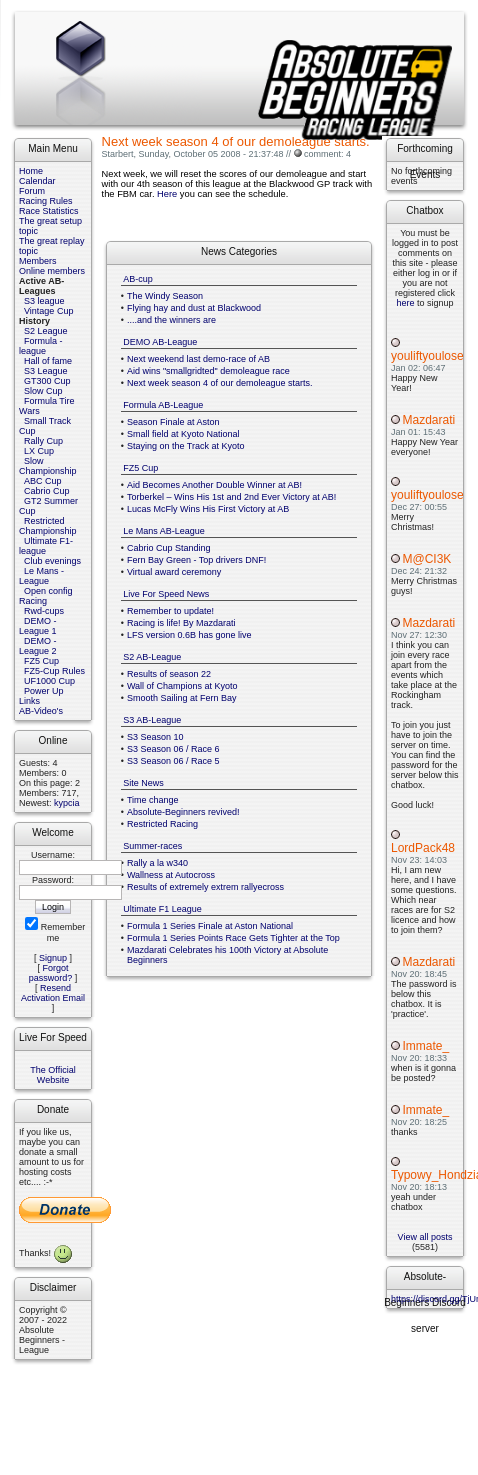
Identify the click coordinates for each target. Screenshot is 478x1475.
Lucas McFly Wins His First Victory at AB (208, 509)
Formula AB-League (163, 405)
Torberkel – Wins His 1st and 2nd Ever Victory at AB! (231, 497)
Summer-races (152, 846)
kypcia (67, 803)
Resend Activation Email (53, 993)
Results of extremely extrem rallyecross (205, 887)
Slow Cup (43, 391)
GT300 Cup (47, 381)
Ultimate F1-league (46, 546)
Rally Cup (43, 441)
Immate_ (425, 1046)
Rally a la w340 (157, 863)
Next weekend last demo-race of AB (198, 359)
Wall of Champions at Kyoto (182, 686)
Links (29, 701)
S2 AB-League (152, 657)
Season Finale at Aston (173, 422)
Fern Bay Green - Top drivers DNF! (196, 560)
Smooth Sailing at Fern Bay (182, 698)
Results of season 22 (169, 674)
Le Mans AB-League (164, 531)
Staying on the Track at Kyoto (186, 446)
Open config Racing (46, 596)
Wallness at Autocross (171, 875)
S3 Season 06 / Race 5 (173, 761)
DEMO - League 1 (38, 626)
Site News (143, 783)
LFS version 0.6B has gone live (189, 635)
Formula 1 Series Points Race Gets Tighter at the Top (233, 938)
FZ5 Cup (41, 661)
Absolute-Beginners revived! (183, 812)
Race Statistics (49, 211)
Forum (32, 191)
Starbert (118, 154)
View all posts (425, 1237)
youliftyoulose (427, 356)
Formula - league (41, 346)
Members (38, 261)
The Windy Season (165, 296)
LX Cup (39, 451)
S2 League (46, 331)
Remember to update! (170, 611)
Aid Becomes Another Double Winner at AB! (214, 485)
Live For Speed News (166, 594)
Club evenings (52, 561)
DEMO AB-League (160, 342)
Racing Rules (46, 201)
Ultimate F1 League (162, 909)
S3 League (46, 371)
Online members (52, 271)
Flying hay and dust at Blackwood (194, 308)
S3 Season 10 (155, 737)
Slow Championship (48, 466)
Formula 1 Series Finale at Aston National (210, 926)
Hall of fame (48, 361)
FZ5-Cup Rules (54, 671)
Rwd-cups (44, 611)
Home (31, 171)
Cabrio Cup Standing (169, 548)
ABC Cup (43, 481)
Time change (153, 800)
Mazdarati (428, 420)
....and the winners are (171, 320)
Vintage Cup (48, 311)
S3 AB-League (152, 720)
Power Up (44, 691)
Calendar (37, 181)
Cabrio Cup (47, 491)
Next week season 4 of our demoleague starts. (220, 383)
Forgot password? (51, 973)
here (405, 303)
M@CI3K (426, 559)
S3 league (44, 301)
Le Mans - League (41, 576)
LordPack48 (423, 848)
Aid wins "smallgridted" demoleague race (208, 371)
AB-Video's (41, 711)
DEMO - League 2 (38, 646)
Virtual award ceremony (174, 572)
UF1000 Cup (49, 681)
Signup (53, 958)
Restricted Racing (162, 824)
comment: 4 (327, 154)
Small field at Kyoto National (183, 434)
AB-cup (138, 279)
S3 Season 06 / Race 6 (173, 749)
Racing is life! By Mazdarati (181, 623)
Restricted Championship (48, 526)
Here (167, 194)
